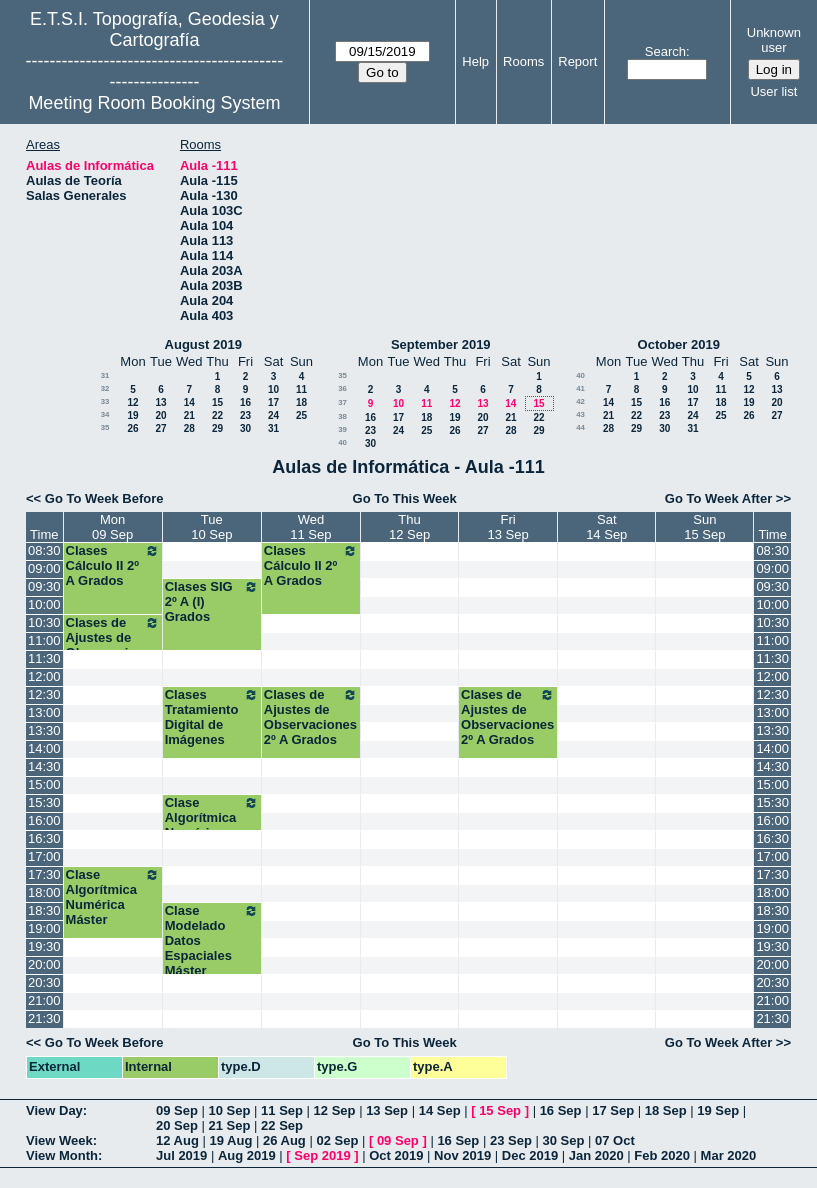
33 (105, 401)
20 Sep (177, 1125)
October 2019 (679, 344)
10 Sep (230, 1110)
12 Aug (177, 1140)
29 (217, 428)
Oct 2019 (396, 1155)
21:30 (44, 1018)
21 (189, 415)
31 (105, 375)
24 (273, 415)
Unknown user (774, 40)
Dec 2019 (530, 1155)
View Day (54, 1110)
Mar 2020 (729, 1155)
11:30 (44, 658)
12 (132, 402)
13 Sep (387, 1110)
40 (342, 442)
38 (342, 416)
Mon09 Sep (112, 527)
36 (342, 388)
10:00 (44, 604)
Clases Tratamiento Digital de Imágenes (212, 717)
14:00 (44, 748)
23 (245, 415)
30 (245, 428)
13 (160, 402)
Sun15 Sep (704, 527)
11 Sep (282, 1110)
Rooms (523, 61)
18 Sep (666, 1110)
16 (245, 402)
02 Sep (337, 1140)
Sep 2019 (322, 1155)
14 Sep (440, 1110)
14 (189, 402)
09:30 (44, 586)
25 (301, 415)
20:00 (44, 964)
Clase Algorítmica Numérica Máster (212, 825)
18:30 (44, 910)
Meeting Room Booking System (154, 103)
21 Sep (230, 1125)
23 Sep (511, 1140)
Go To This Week (405, 498)
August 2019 (203, 344)
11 (301, 389)
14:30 (44, 766)
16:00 (44, 820)
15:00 (44, 784)
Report (577, 61)
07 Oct (615, 1140)
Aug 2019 (247, 1155)
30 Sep (563, 1140)
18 (301, 402)
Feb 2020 (662, 1155)
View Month (62, 1155)
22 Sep (282, 1125)
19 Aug (230, 1140)
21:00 (44, 1000)
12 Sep (335, 1110)
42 (580, 401)
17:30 (44, 874)
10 (273, 389)
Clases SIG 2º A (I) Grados (212, 601)
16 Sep (561, 1110)
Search (665, 51)
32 (105, 388)
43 (580, 414)
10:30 (44, 622)
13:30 (44, 730)
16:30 (44, 838)
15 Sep (500, 1110)
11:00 (44, 640)
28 (189, 428)
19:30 (44, 946)
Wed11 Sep (310, 527)
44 (580, 427)
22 (217, 415)
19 (132, 415)
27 (160, 428)
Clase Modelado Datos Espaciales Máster (212, 940)
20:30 (44, 982)
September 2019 (441, 344)
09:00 (44, 568)
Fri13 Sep (508, 527)
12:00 (44, 676)
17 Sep (613, 1110)
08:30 (44, 550)
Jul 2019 (181, 1155)
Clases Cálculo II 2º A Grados (113, 565)
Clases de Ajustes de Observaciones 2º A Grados (113, 645)
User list (773, 91)
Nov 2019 (462, 1155)
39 (342, 429)
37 (342, 402)
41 (580, 388)
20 (160, 415)
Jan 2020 (596, 1155)
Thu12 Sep (409, 527)
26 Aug (284, 1140)
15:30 (44, 802)
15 (217, 402)
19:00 (44, 928)
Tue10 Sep (211, 527)
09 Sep (177, 1110)
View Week (59, 1140)
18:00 (44, 892)
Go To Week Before (104, 498)
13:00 (44, 712)
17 (273, 402)
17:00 (44, 856)
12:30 (44, 694)
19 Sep (718, 1110)
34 (105, 414)
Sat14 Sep (606, 527)
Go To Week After (718, 498)
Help (475, 61)
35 (105, 427)
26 (132, 428)
